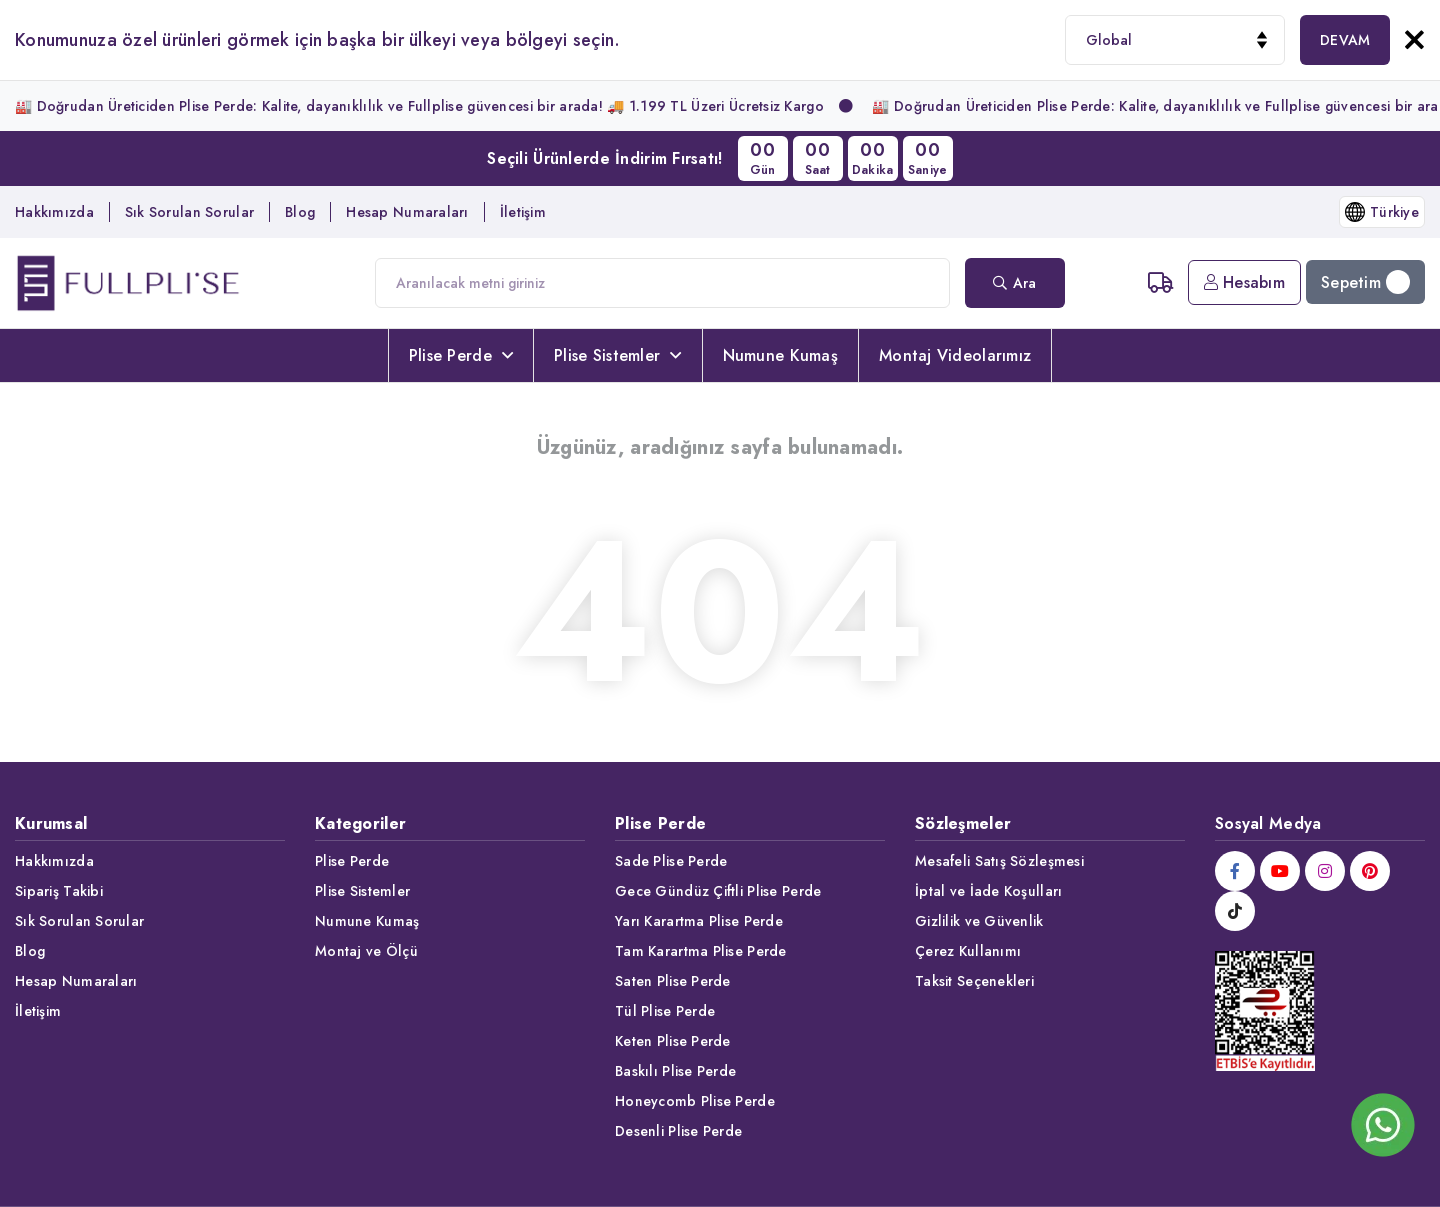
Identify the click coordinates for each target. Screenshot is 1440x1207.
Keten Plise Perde (673, 1041)
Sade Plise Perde (671, 861)
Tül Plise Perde (665, 1011)
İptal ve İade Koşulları (988, 891)
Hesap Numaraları (407, 212)
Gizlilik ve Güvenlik (979, 921)
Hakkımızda (54, 212)
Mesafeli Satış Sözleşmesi (999, 861)
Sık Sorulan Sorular (189, 212)
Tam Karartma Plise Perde (701, 951)
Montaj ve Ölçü (366, 951)
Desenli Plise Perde (678, 1131)
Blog (300, 212)
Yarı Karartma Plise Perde (699, 921)
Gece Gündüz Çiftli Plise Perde (718, 891)
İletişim (523, 212)
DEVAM (1345, 40)
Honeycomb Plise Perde (695, 1101)
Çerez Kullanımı (968, 951)
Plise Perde (461, 355)
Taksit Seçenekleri (974, 981)
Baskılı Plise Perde (675, 1071)
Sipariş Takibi (59, 891)
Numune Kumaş (780, 355)
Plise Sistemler (617, 355)
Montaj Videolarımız (955, 355)
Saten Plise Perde (673, 981)
